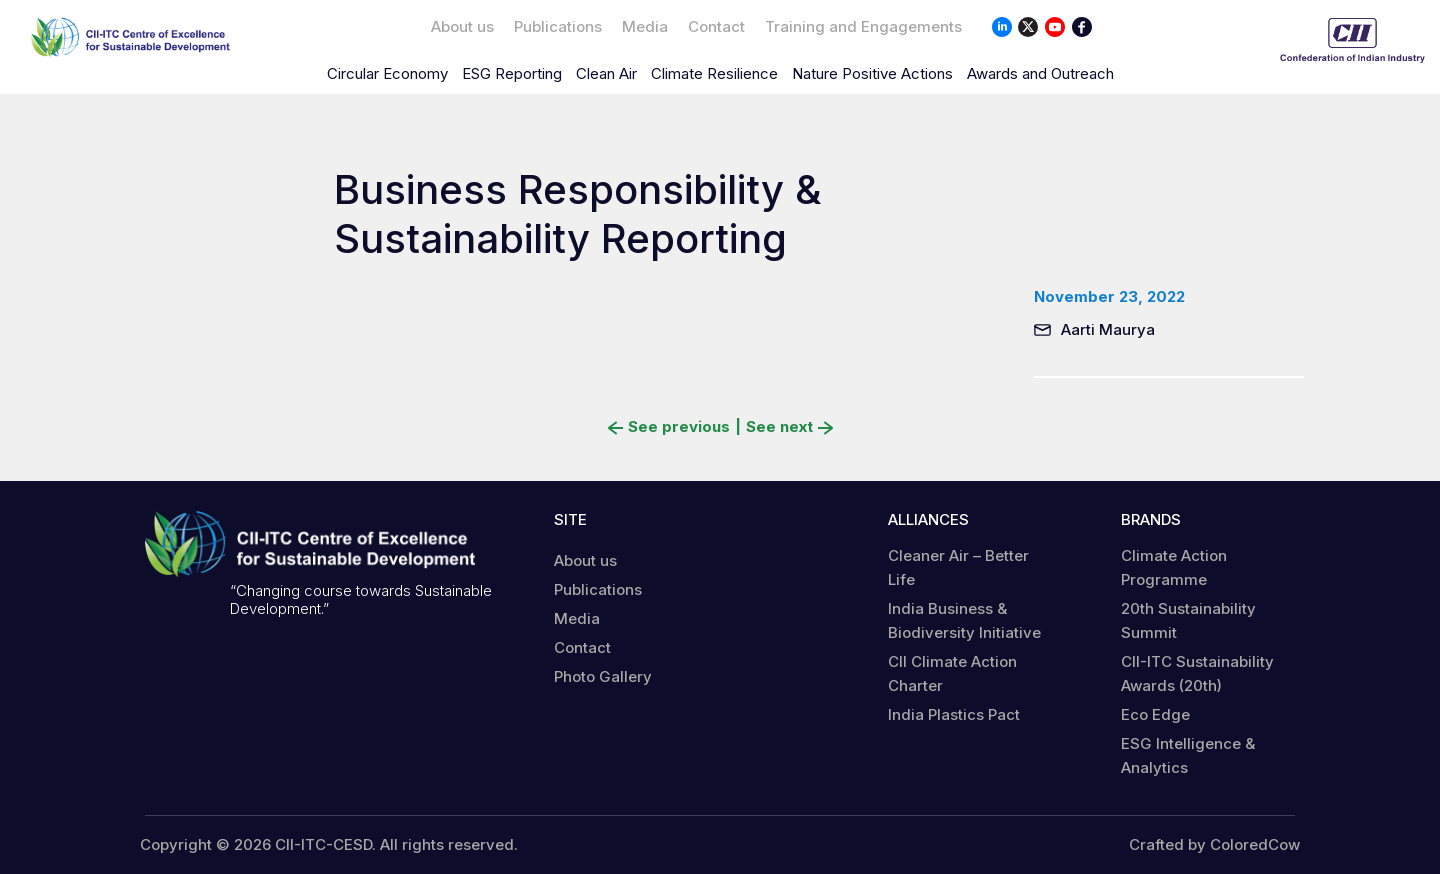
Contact (716, 26)
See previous (669, 427)
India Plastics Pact (954, 714)
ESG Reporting (512, 73)
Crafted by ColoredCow (1214, 845)
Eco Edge (1155, 714)
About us (462, 26)
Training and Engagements (863, 26)
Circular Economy (387, 73)
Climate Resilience (714, 73)
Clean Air (606, 73)
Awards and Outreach (1040, 73)
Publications (558, 26)
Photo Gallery (603, 676)
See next (789, 427)
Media (645, 26)
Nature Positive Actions (872, 73)
